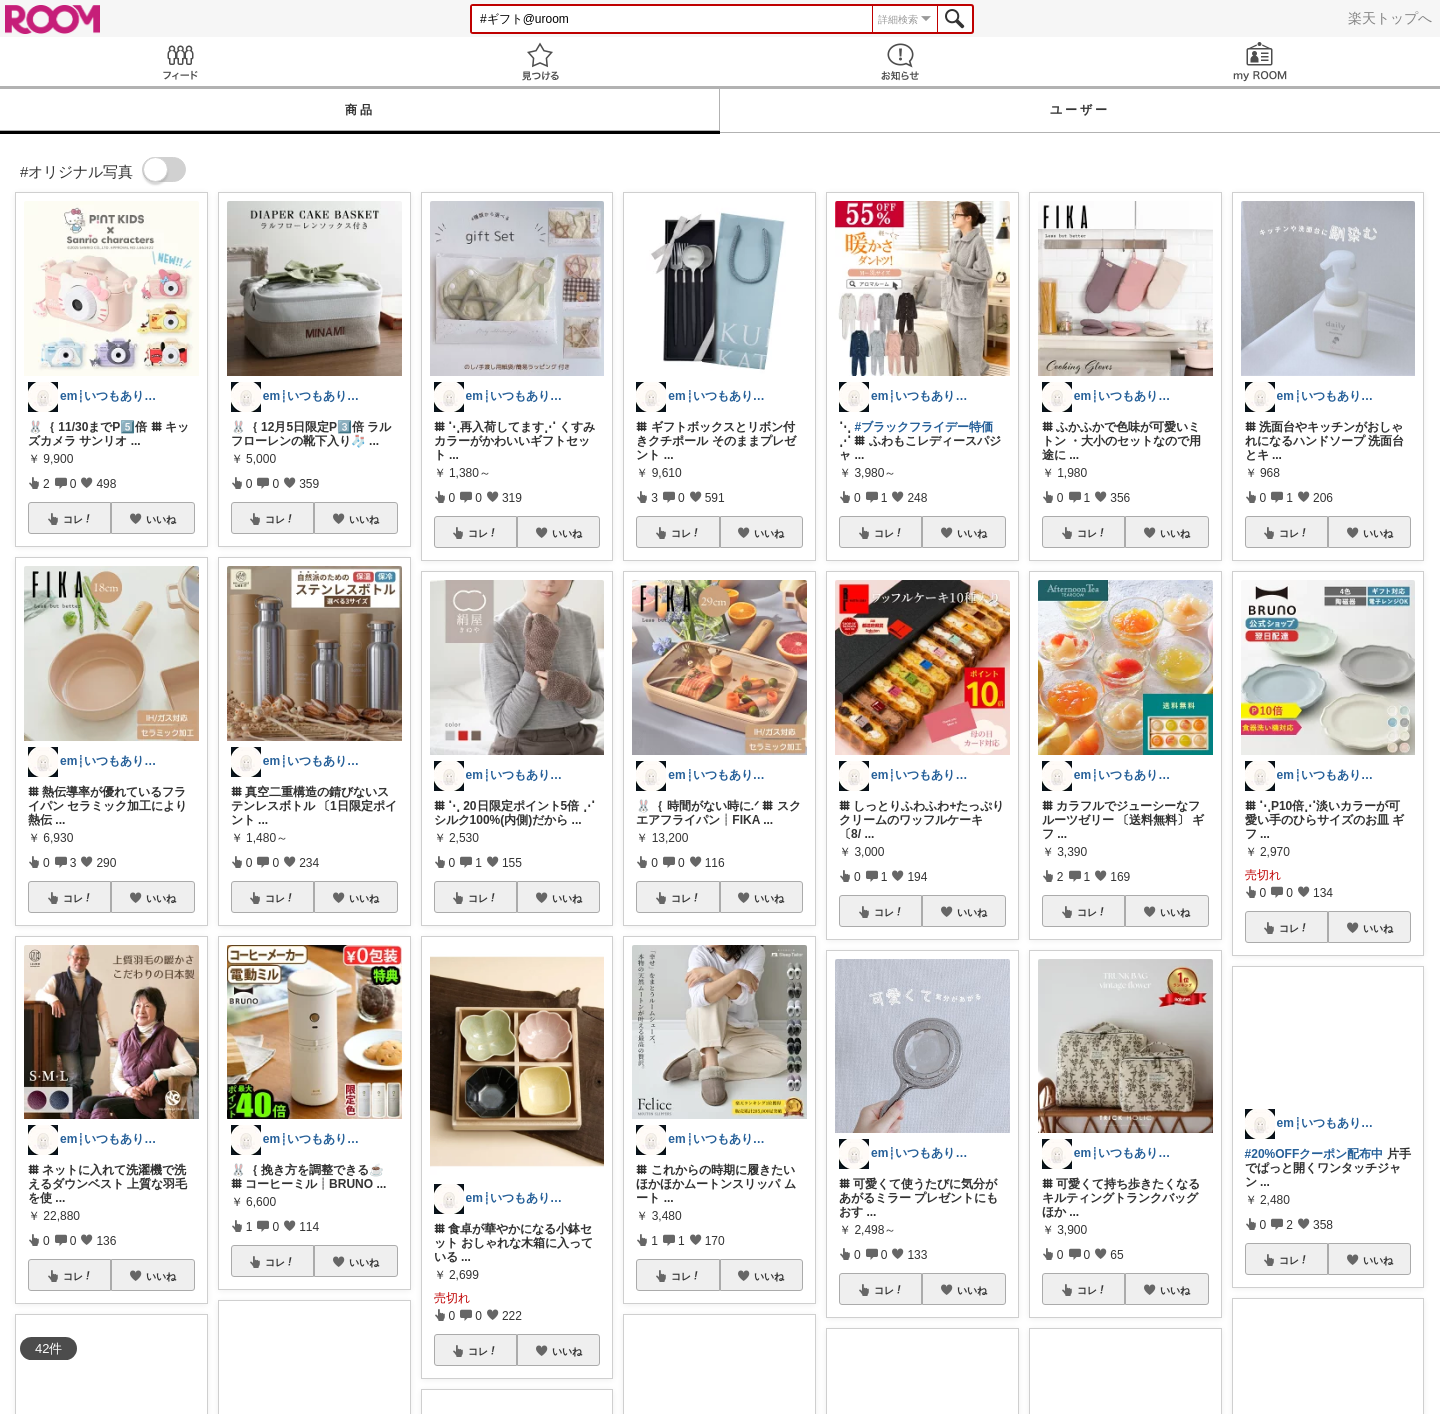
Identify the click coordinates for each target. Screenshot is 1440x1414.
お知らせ (900, 61)
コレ (78, 519)
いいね (161, 519)
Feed (180, 61)
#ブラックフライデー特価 (923, 427)
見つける (540, 61)
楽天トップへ (1390, 18)
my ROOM (1260, 61)
